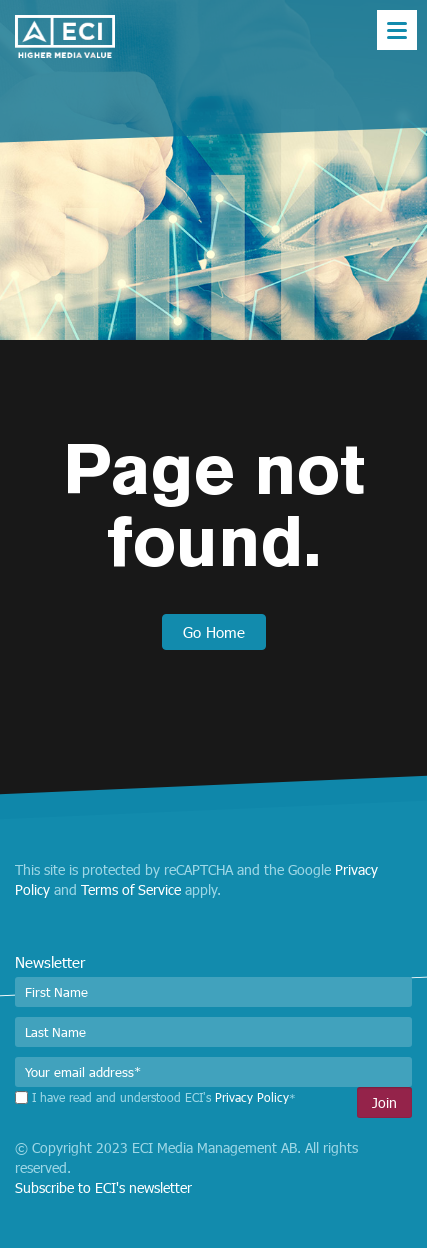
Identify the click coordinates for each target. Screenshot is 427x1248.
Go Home (214, 632)
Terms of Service (131, 889)
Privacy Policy (252, 1097)
